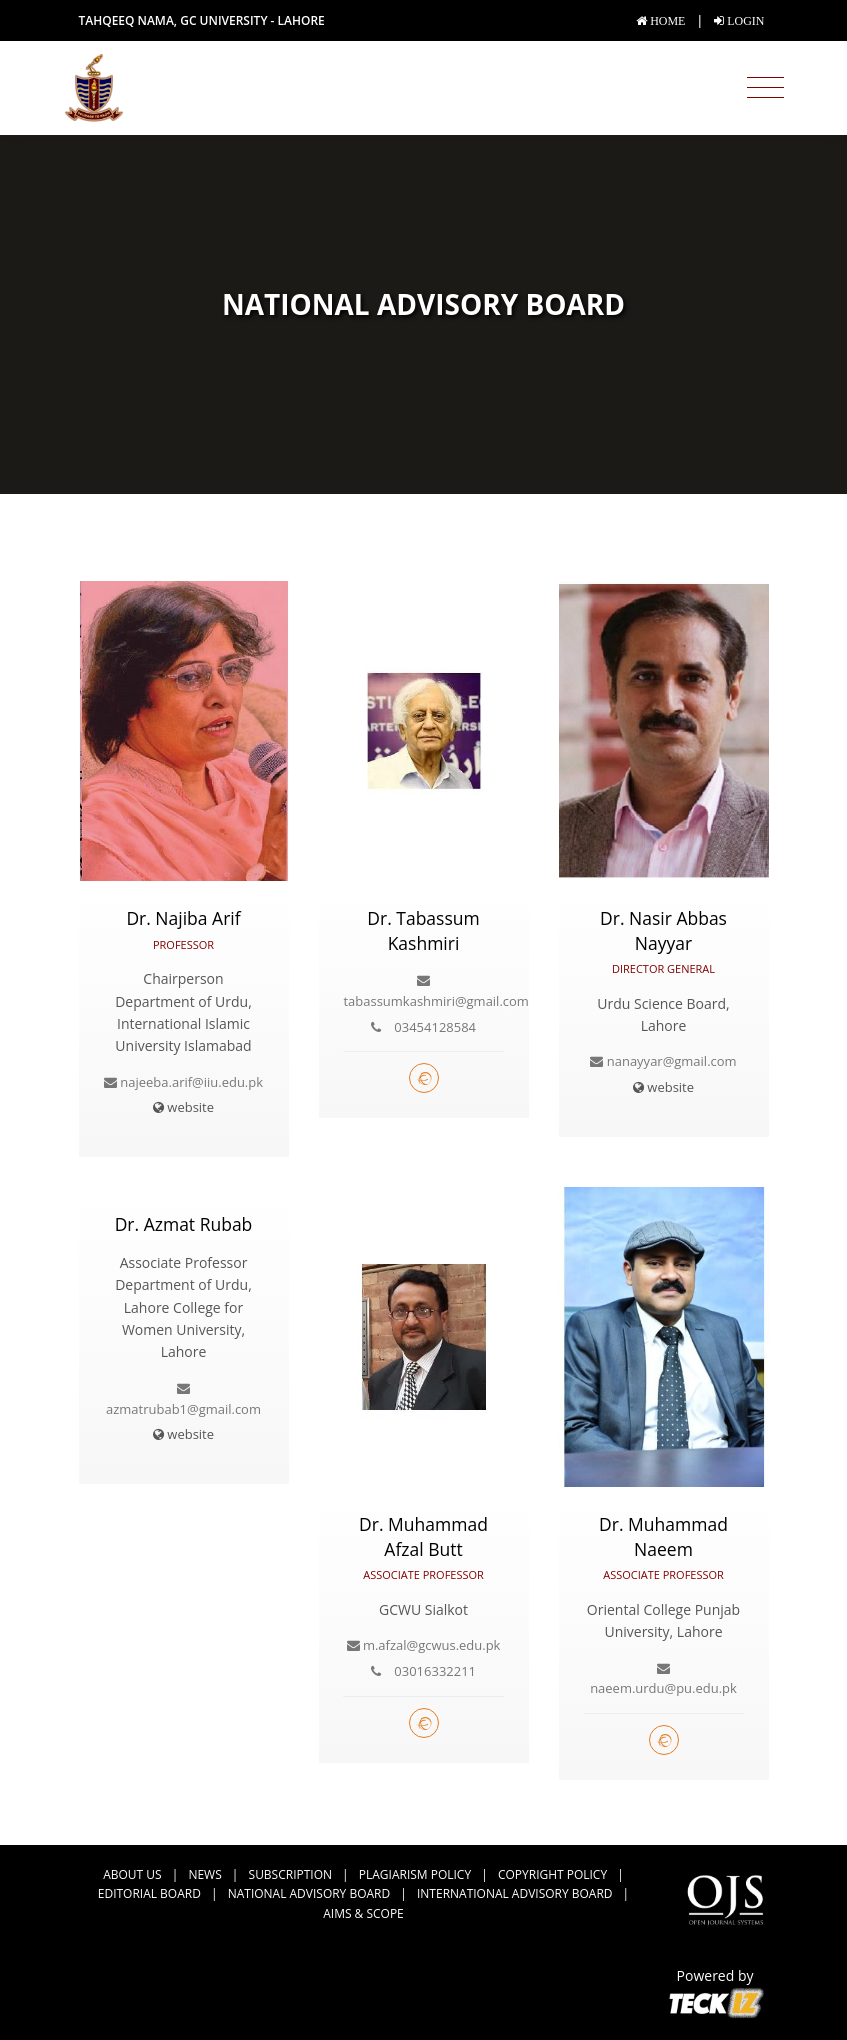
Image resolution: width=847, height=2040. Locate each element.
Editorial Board (149, 1893)
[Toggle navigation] (765, 88)
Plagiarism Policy (415, 1874)
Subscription (290, 1874)
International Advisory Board (514, 1893)
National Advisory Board (309, 1893)
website (183, 1107)
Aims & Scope (363, 1913)
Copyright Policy (552, 1874)
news (204, 1874)
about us (132, 1874)
